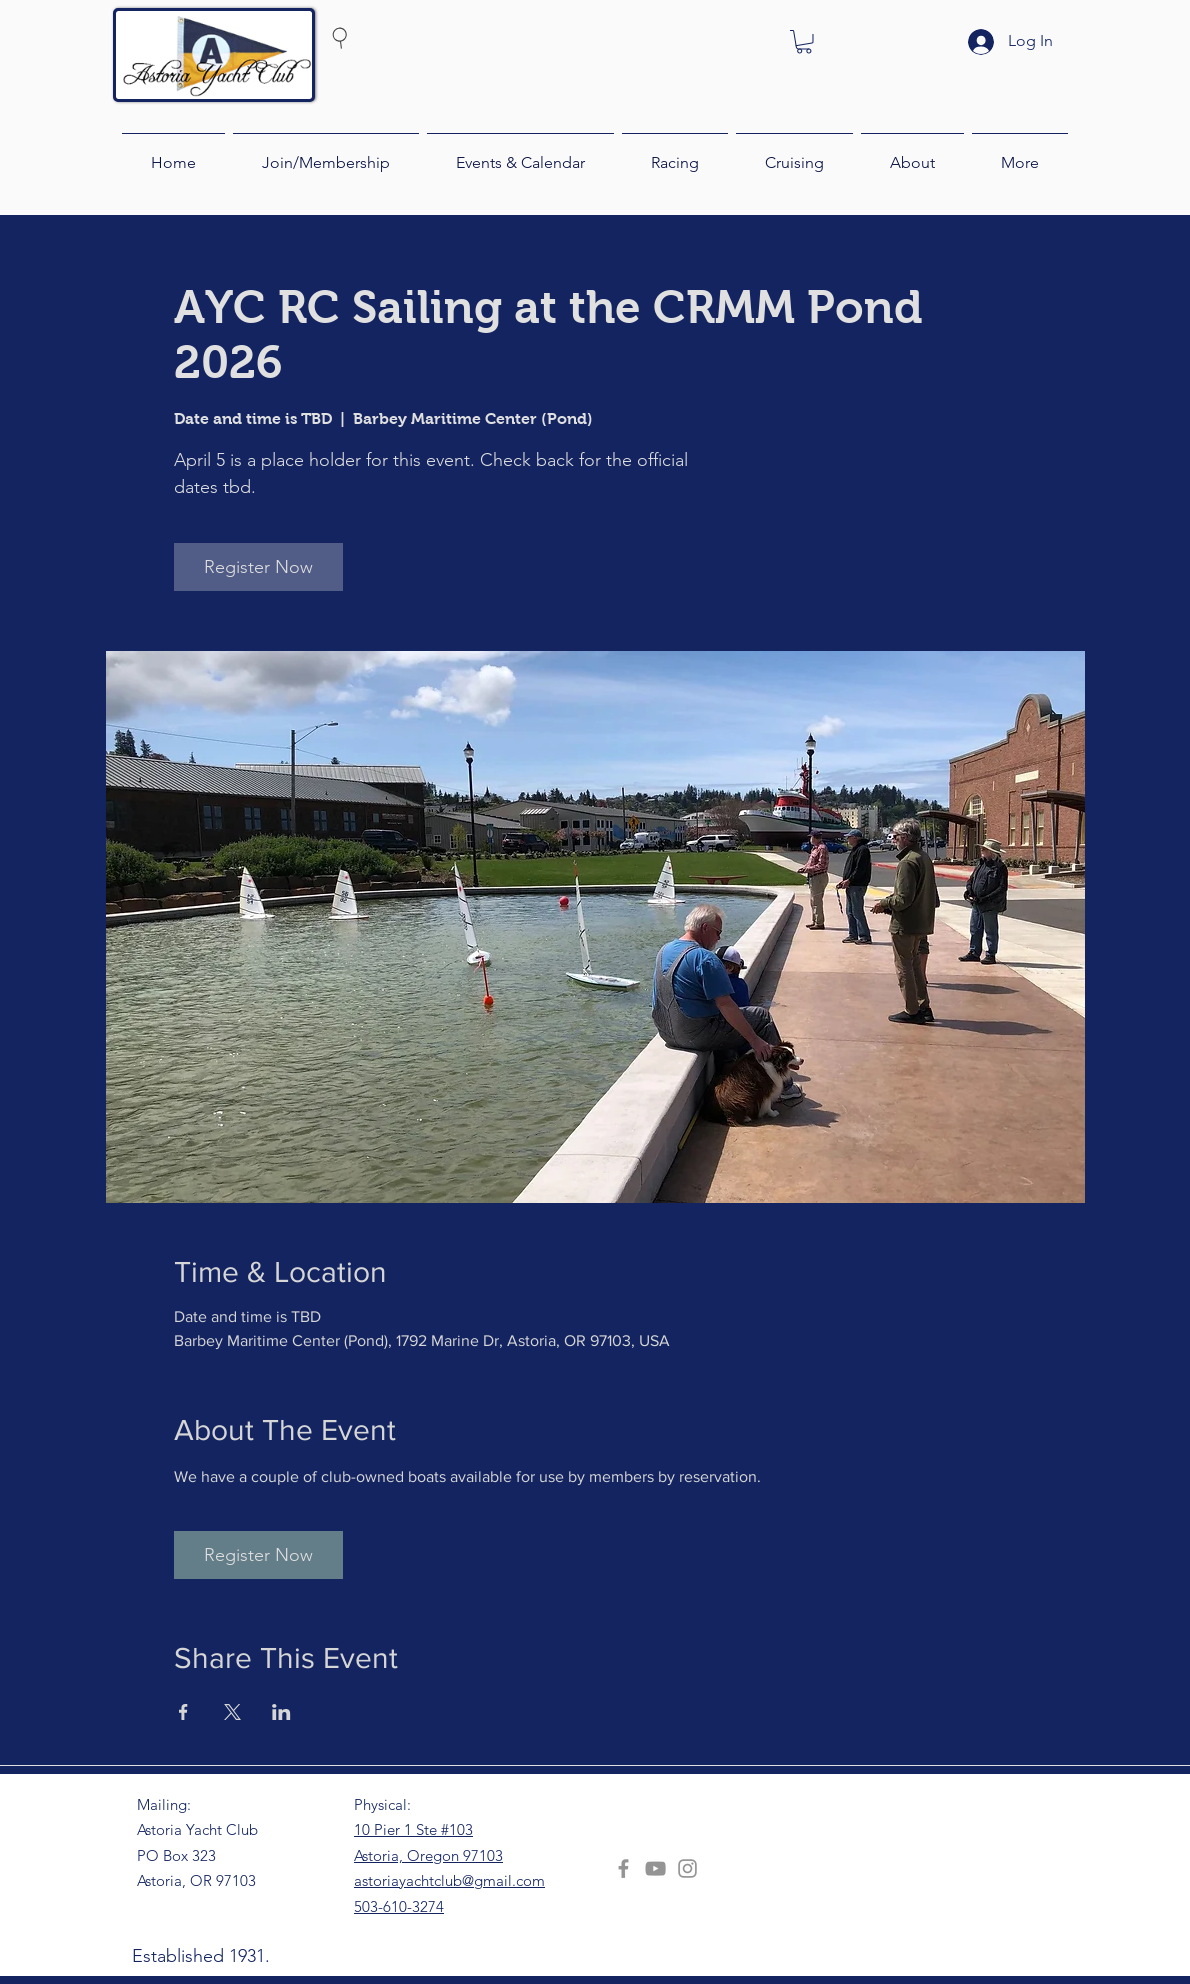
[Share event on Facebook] (183, 1712)
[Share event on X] (232, 1712)
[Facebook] (623, 1868)
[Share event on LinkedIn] (281, 1712)
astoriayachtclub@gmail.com (449, 1880)
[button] (804, 42)
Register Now (258, 567)
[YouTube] (655, 1868)
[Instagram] (687, 1868)
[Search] (378, 37)
